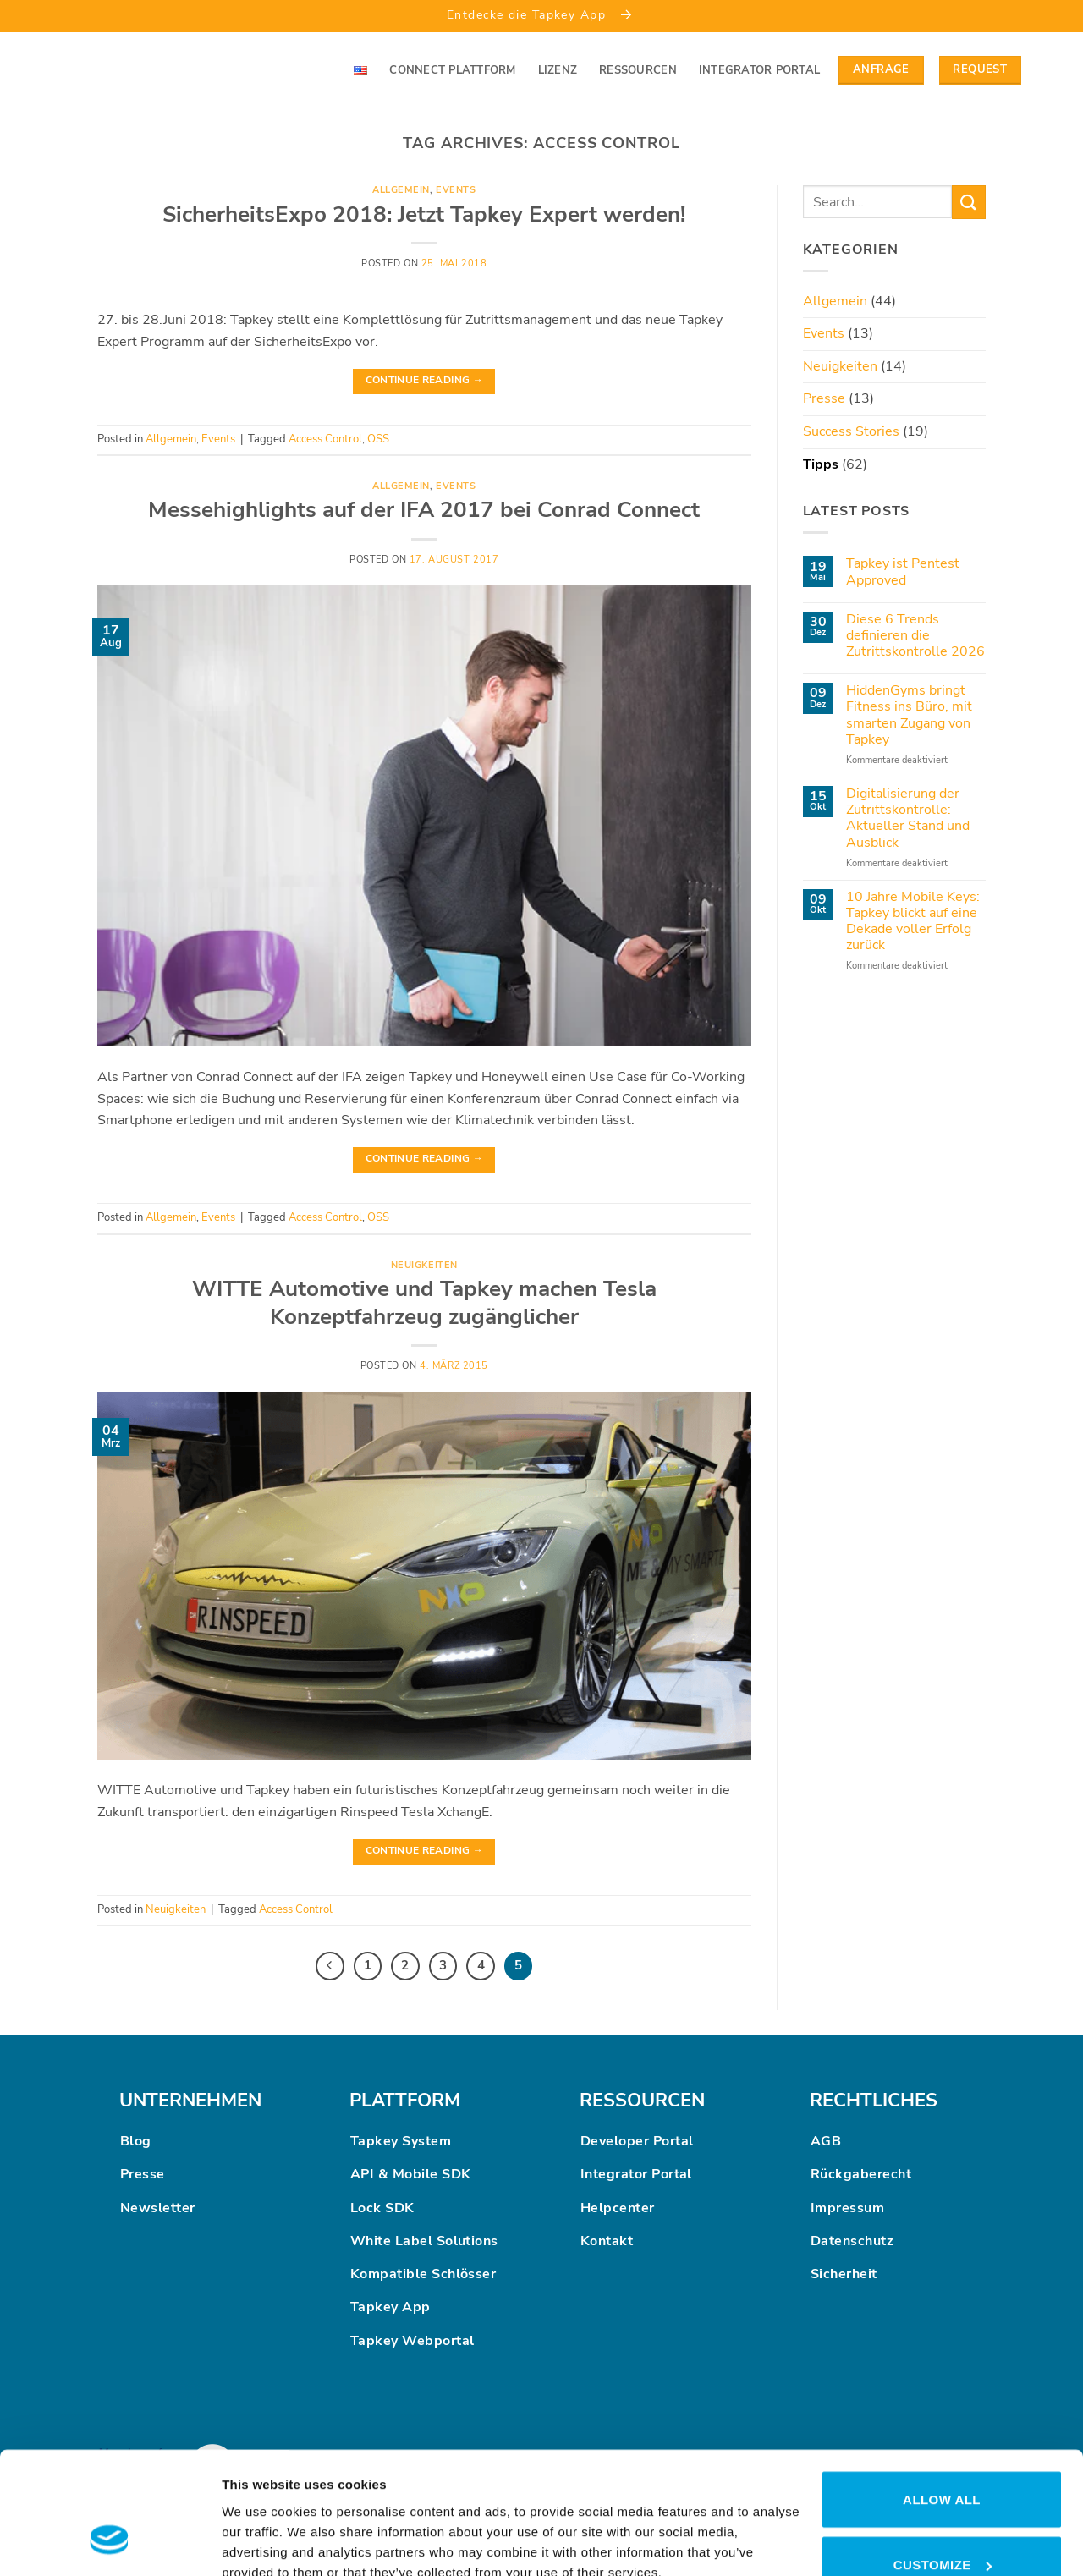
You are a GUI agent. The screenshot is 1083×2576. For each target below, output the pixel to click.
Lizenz (558, 70)
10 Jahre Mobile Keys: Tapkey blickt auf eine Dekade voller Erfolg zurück (913, 921)
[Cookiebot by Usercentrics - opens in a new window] (110, 2543)
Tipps (820, 464)
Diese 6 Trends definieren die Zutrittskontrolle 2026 (915, 636)
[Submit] (969, 201)
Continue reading (425, 380)
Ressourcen (638, 70)
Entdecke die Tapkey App (541, 14)
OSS (378, 439)
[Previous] (330, 1966)
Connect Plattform (452, 70)
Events (456, 190)
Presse (824, 398)
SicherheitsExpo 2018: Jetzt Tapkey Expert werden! (423, 214)
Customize (942, 2460)
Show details (261, 2514)
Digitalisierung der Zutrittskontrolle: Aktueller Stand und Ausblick (908, 818)
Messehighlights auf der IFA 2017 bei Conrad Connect (424, 510)
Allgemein (401, 190)
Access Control (325, 439)
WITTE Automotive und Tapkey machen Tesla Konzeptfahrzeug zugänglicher (424, 1303)
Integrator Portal (759, 70)
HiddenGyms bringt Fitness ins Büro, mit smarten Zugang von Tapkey (909, 715)
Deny (941, 2525)
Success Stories (851, 431)
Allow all (942, 2394)
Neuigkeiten (424, 1265)
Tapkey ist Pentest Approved (902, 572)
